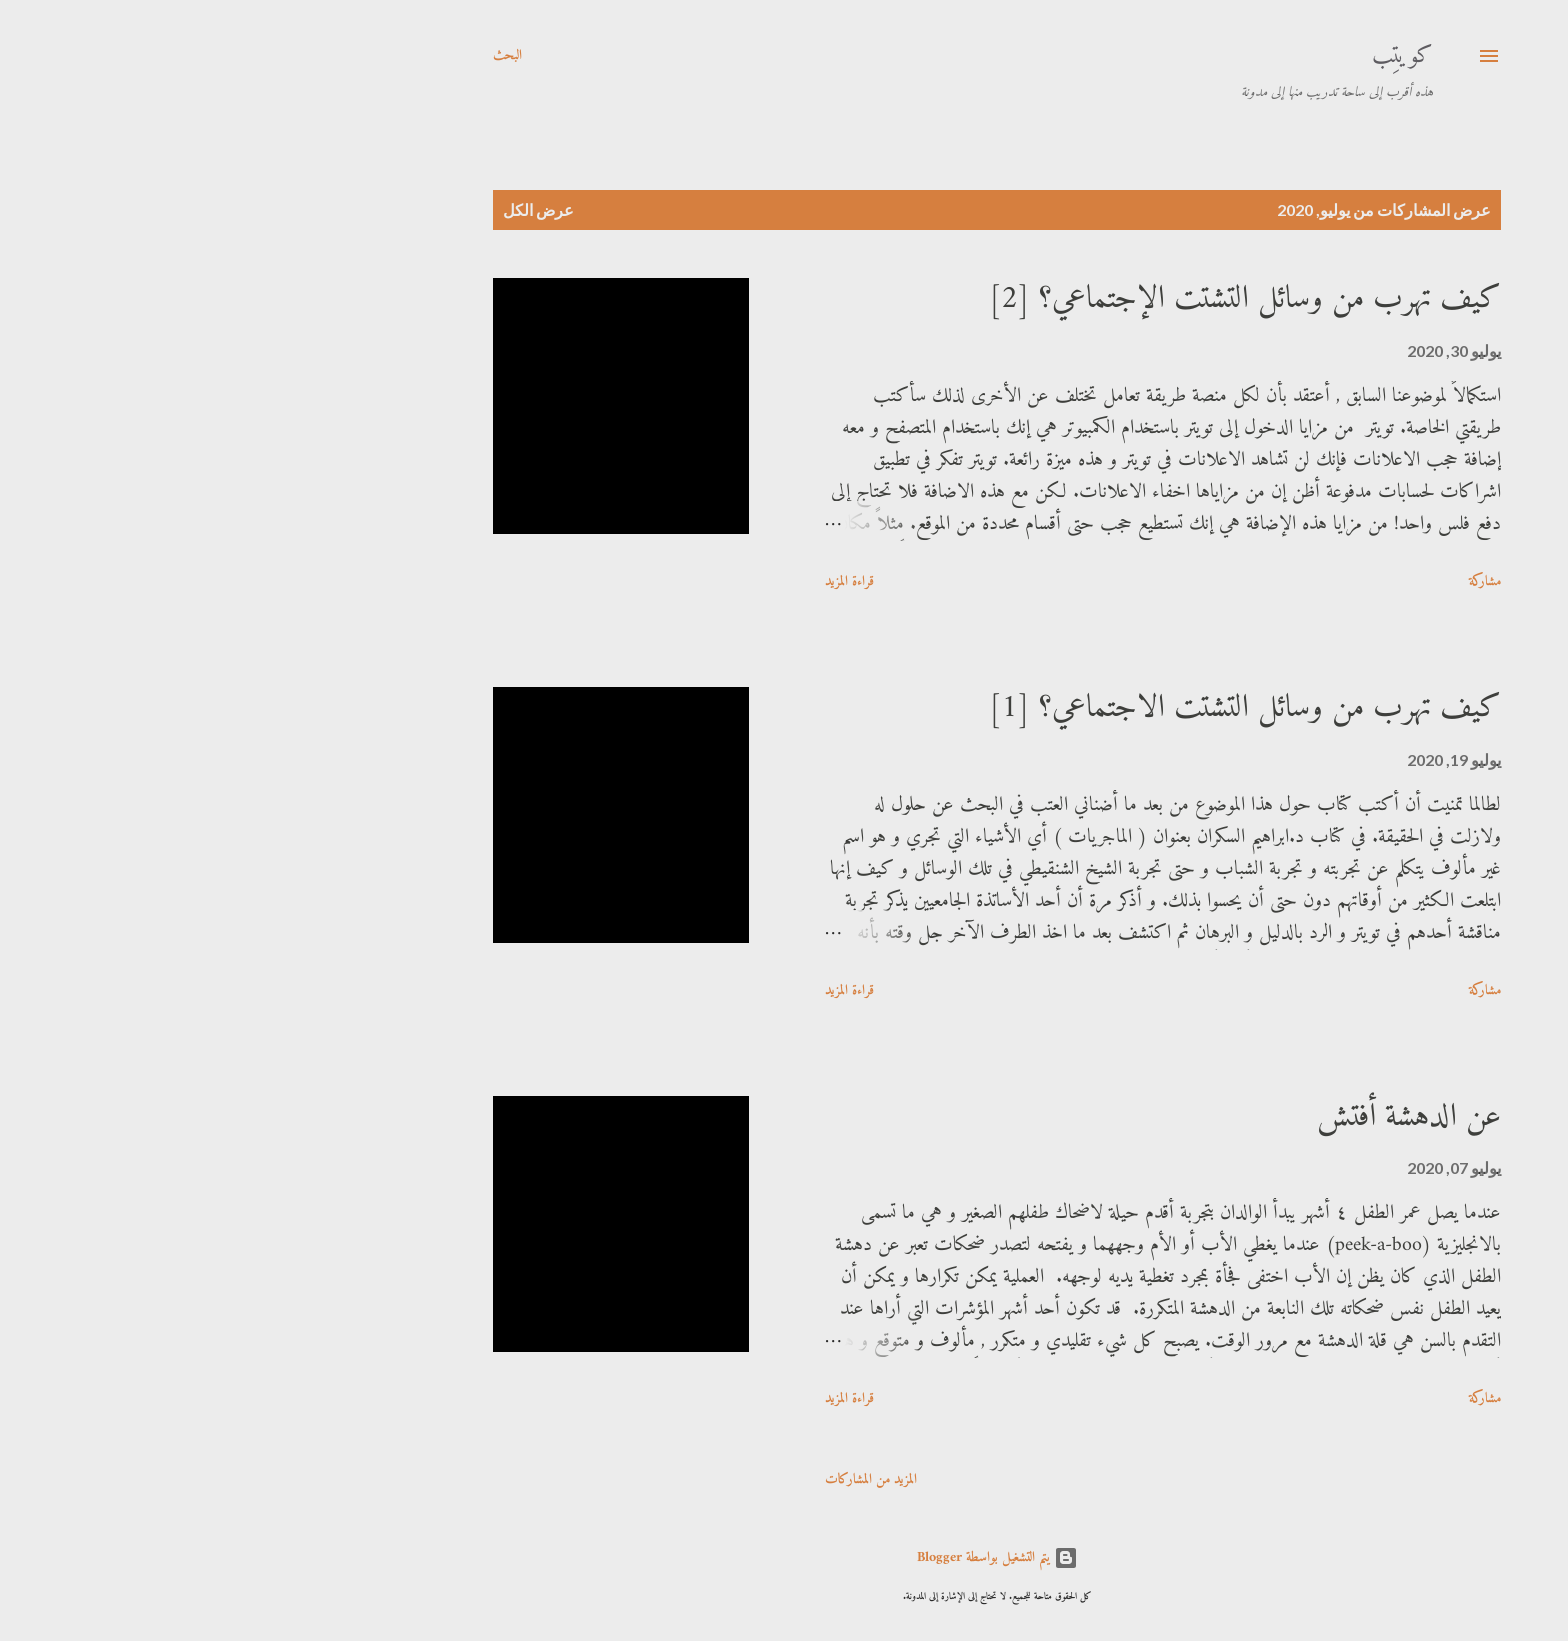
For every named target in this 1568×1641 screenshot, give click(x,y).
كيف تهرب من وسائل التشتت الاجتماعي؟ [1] (1032, 708)
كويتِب (1189, 56)
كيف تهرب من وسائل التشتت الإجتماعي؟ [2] (1032, 299)
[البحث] (294, 56)
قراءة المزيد (636, 581)
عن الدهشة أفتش (1196, 1117)
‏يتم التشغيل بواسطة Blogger (784, 1557)
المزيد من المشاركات (658, 1479)
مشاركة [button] (1272, 581)
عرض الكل (325, 209)
